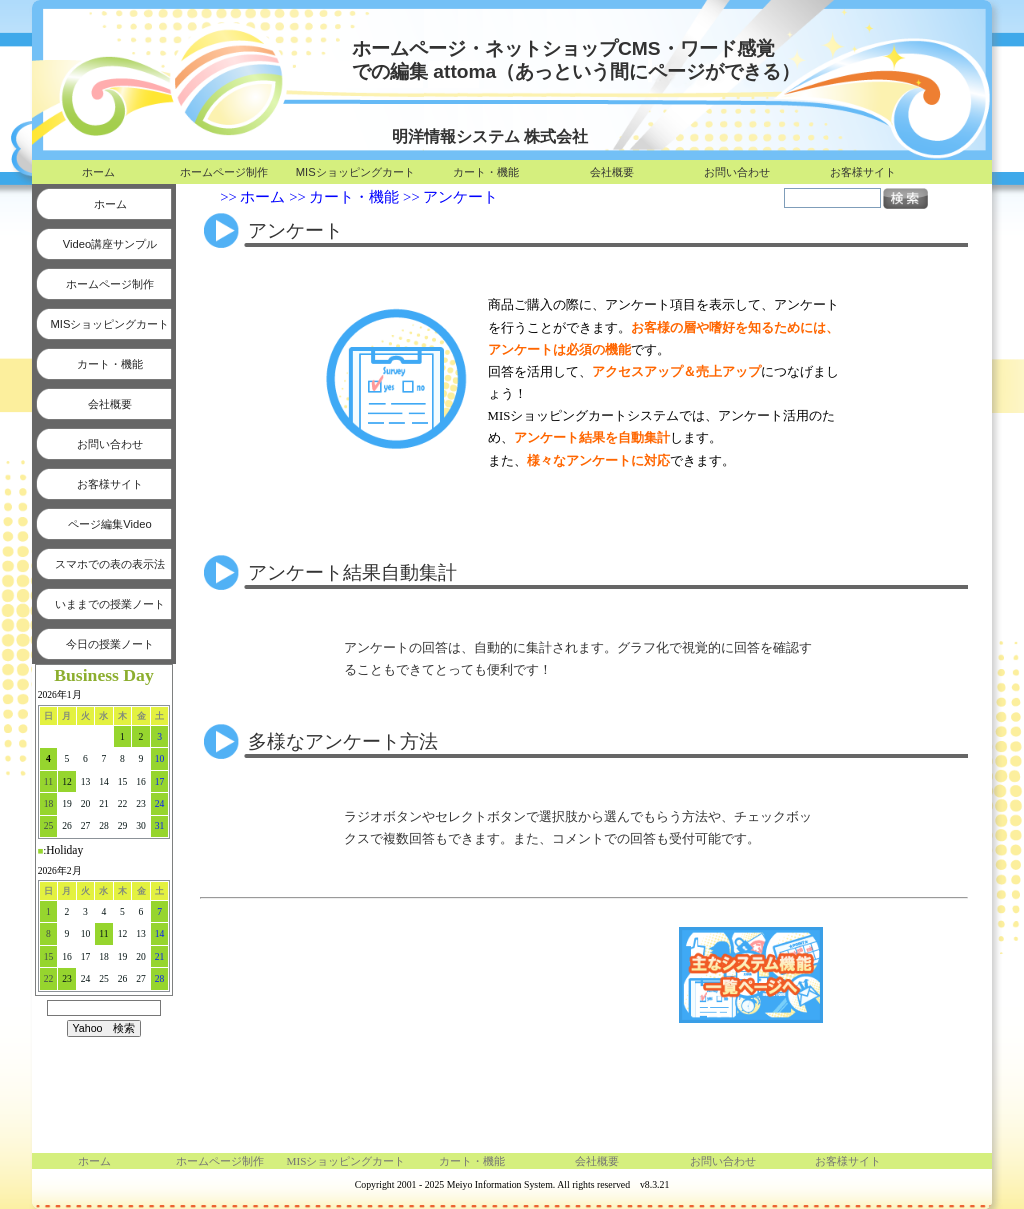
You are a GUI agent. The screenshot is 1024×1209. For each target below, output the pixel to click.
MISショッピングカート (355, 172)
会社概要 (612, 172)
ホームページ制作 (224, 172)
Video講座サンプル (110, 244)
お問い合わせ (737, 172)
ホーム (98, 172)
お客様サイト (863, 172)
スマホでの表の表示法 (110, 564)
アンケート (460, 197)
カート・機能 (486, 172)
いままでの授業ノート (110, 604)
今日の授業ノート (110, 644)
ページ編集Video (109, 524)
